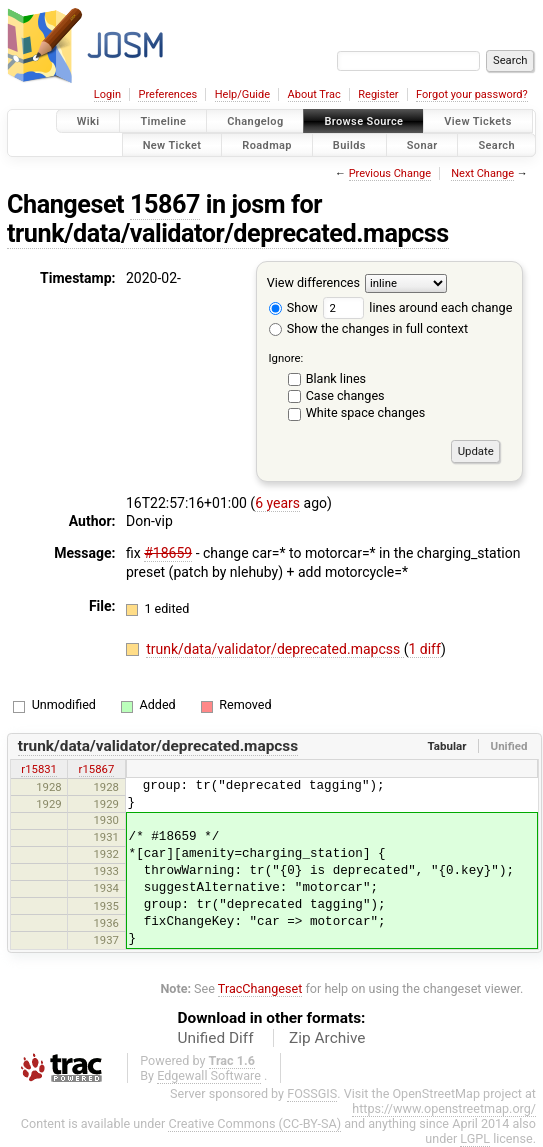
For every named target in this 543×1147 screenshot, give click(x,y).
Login (107, 94)
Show (293, 307)
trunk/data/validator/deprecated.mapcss (228, 233)
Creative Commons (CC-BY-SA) (254, 1123)
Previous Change (390, 173)
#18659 (168, 553)
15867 (165, 204)
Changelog (255, 121)
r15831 (39, 769)
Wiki (88, 121)
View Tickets (477, 121)
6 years (277, 503)
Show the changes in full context (368, 328)
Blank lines (336, 378)
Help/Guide (242, 94)
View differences (313, 282)
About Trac (314, 94)
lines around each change (417, 307)
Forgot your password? (472, 94)
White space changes (366, 412)
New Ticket (172, 144)
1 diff (424, 649)
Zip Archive (327, 1038)
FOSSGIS (312, 1093)
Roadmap (267, 144)
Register (378, 94)
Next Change (482, 173)
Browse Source (363, 121)
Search (496, 144)
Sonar (422, 144)
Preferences (167, 94)
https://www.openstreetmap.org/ (444, 1108)
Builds (349, 144)
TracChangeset (260, 988)
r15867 (97, 769)
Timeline (163, 121)
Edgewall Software (209, 1075)
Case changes (345, 395)
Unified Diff (216, 1038)
